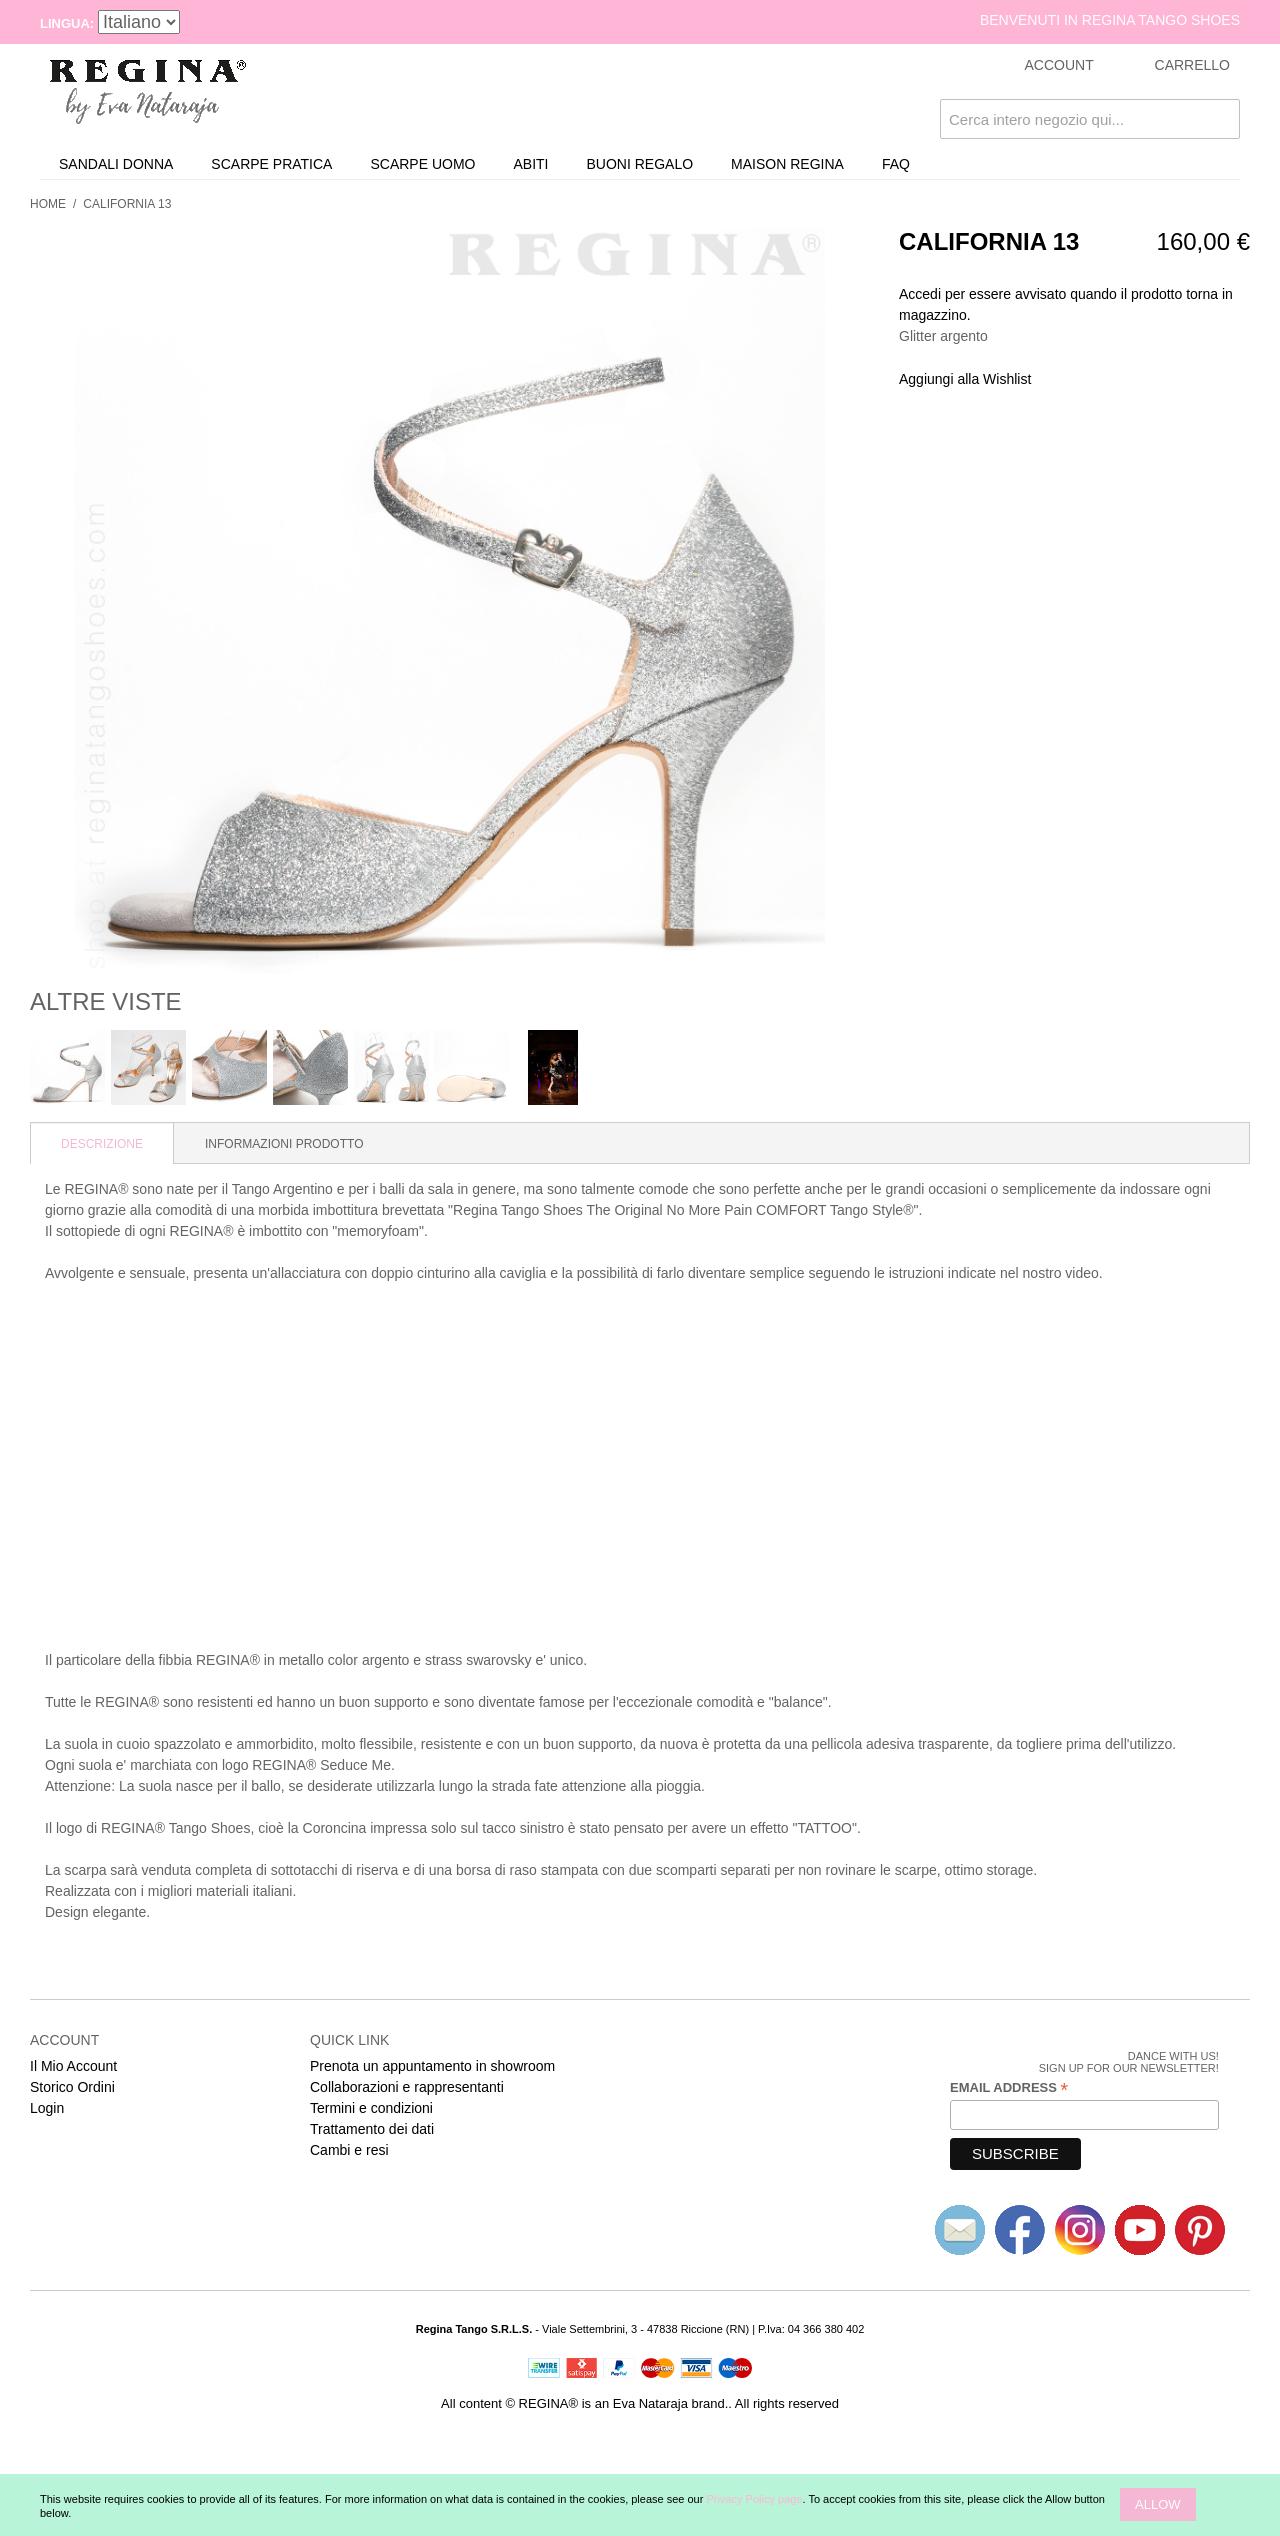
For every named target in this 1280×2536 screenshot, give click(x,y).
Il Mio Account (73, 2066)
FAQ (896, 164)
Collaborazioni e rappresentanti (407, 2087)
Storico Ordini (72, 2087)
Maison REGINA (787, 164)
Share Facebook (1073, 380)
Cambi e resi (349, 2150)
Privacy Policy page (754, 2499)
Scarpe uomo (422, 164)
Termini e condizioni (371, 2108)
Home (48, 204)
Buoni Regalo (640, 164)
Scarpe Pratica (271, 164)
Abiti (530, 164)
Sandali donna (116, 164)
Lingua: (67, 23)
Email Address (1009, 2088)
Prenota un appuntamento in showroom (432, 2066)
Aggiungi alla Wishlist (965, 379)
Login (47, 2108)
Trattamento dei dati (372, 2129)
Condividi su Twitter (1113, 380)
